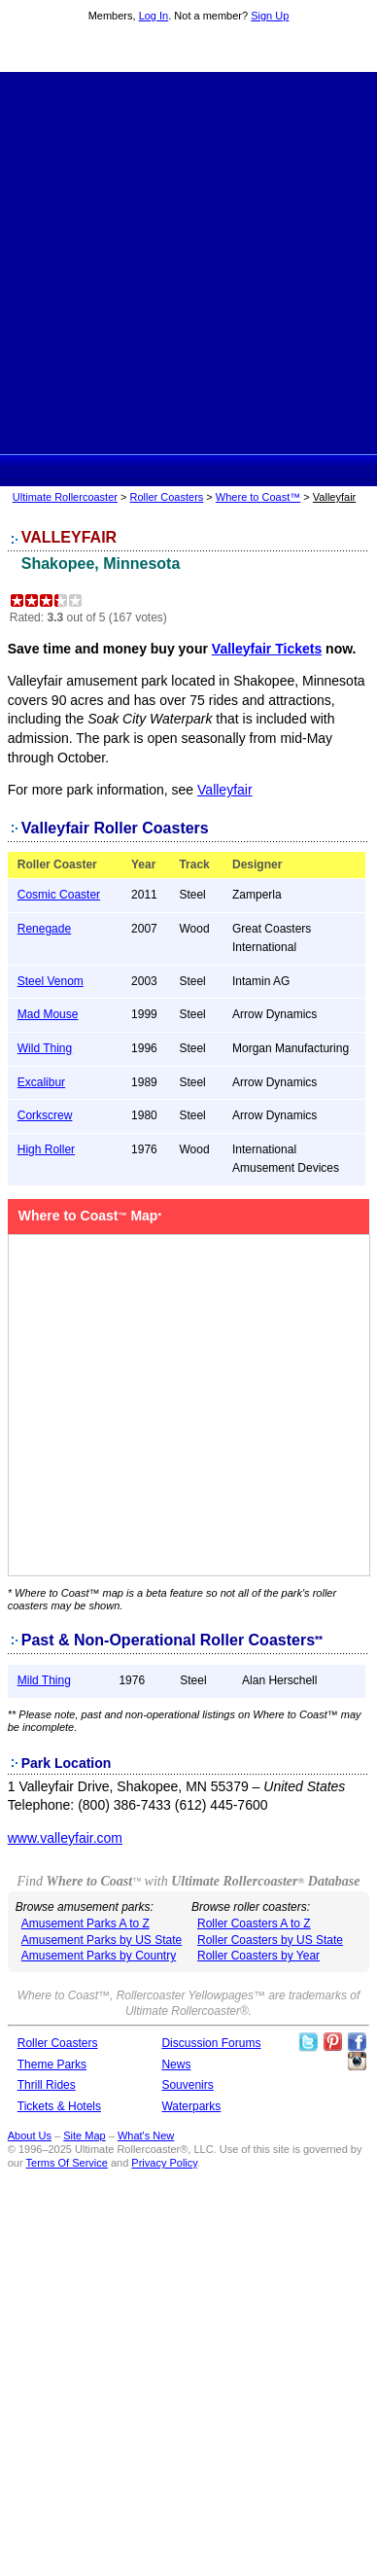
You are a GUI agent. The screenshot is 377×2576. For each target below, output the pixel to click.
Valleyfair (225, 789)
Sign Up (270, 15)
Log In (154, 15)
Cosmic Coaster (58, 894)
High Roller (46, 1149)
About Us (29, 2135)
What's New (146, 2135)
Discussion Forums (210, 2043)
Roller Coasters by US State (270, 1940)
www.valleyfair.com (65, 1838)
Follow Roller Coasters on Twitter (308, 2042)
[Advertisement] (188, 260)
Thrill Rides (46, 2085)
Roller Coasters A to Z (254, 1923)
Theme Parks (51, 2064)
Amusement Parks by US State (101, 1940)
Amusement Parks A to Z (85, 1923)
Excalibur (41, 1082)
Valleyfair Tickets (267, 648)
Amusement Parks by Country (98, 1955)
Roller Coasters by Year (258, 1955)
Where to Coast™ (258, 497)
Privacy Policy (164, 2163)
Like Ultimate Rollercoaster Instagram (356, 2061)
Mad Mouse (48, 1014)
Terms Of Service (67, 2163)
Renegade (44, 928)
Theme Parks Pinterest (332, 2042)
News (175, 2064)
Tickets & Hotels (59, 2106)
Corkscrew (45, 1115)
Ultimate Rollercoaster (188, 49)
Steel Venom (50, 981)
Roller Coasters (167, 497)
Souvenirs (187, 2085)
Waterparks (191, 2106)
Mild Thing (44, 1680)
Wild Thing (44, 1048)
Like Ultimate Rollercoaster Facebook (356, 2042)
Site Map (84, 2135)
